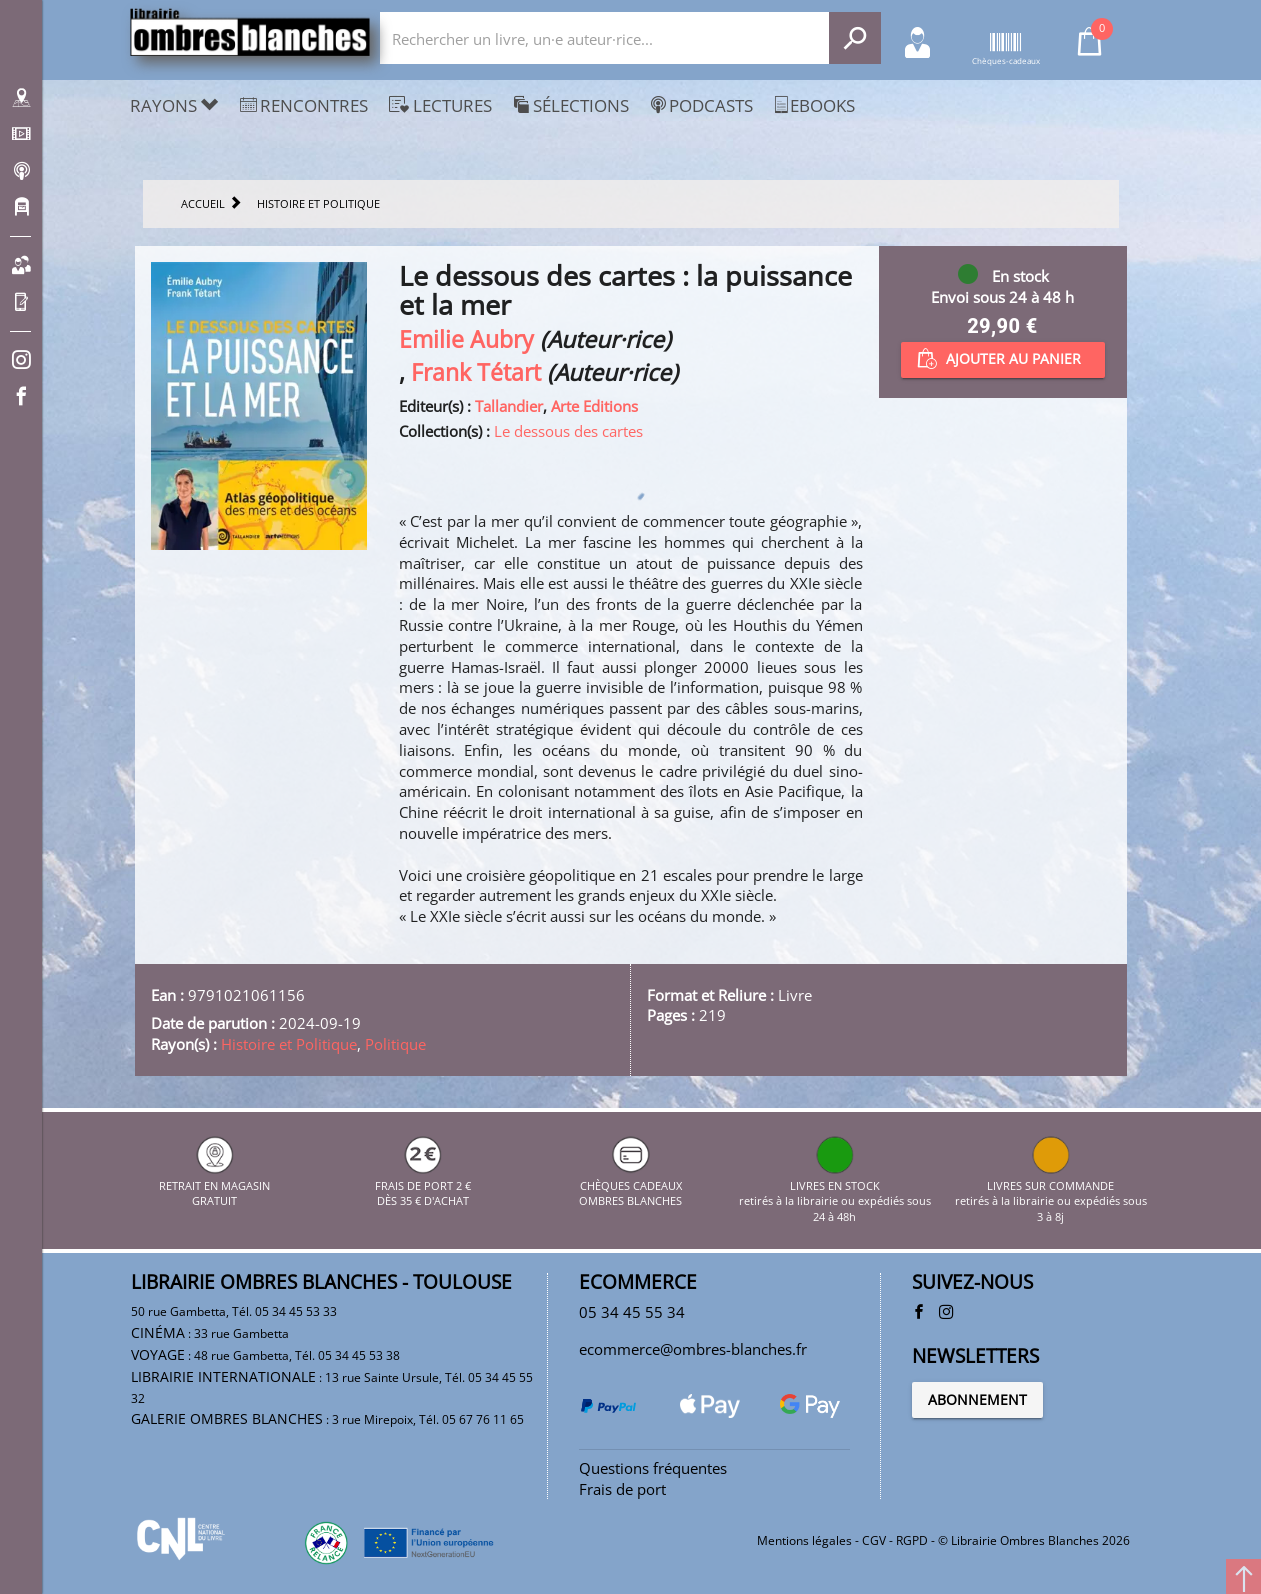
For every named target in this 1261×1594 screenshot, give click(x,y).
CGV (874, 1540)
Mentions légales (804, 1540)
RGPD (912, 1540)
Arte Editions (594, 406)
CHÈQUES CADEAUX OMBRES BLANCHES (630, 1185)
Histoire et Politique (289, 1044)
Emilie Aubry (466, 339)
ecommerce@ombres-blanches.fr (693, 1349)
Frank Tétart (476, 372)
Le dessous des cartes (568, 431)
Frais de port (622, 1489)
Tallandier (509, 406)
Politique (395, 1044)
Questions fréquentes (653, 1468)
